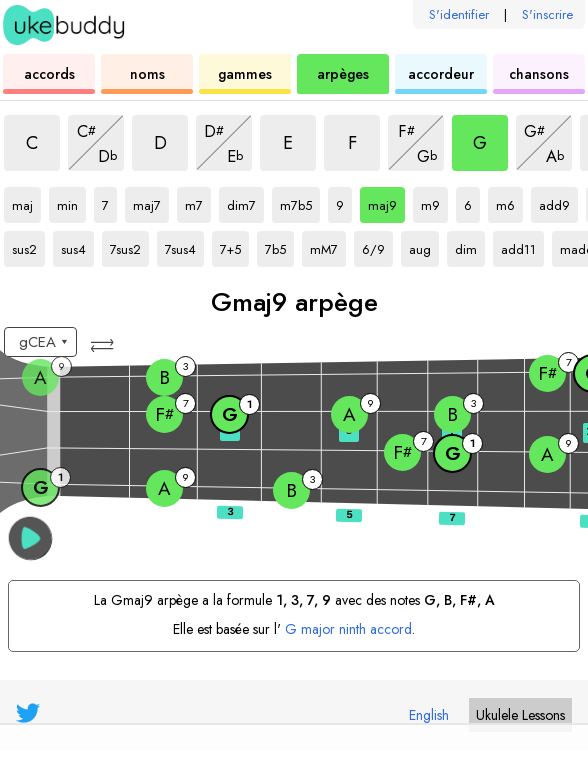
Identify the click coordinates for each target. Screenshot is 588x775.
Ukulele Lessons (520, 715)
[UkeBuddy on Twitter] (28, 713)
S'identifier (459, 14)
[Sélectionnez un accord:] (40, 342)
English (429, 715)
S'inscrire (547, 14)
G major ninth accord (348, 629)
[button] (104, 345)
